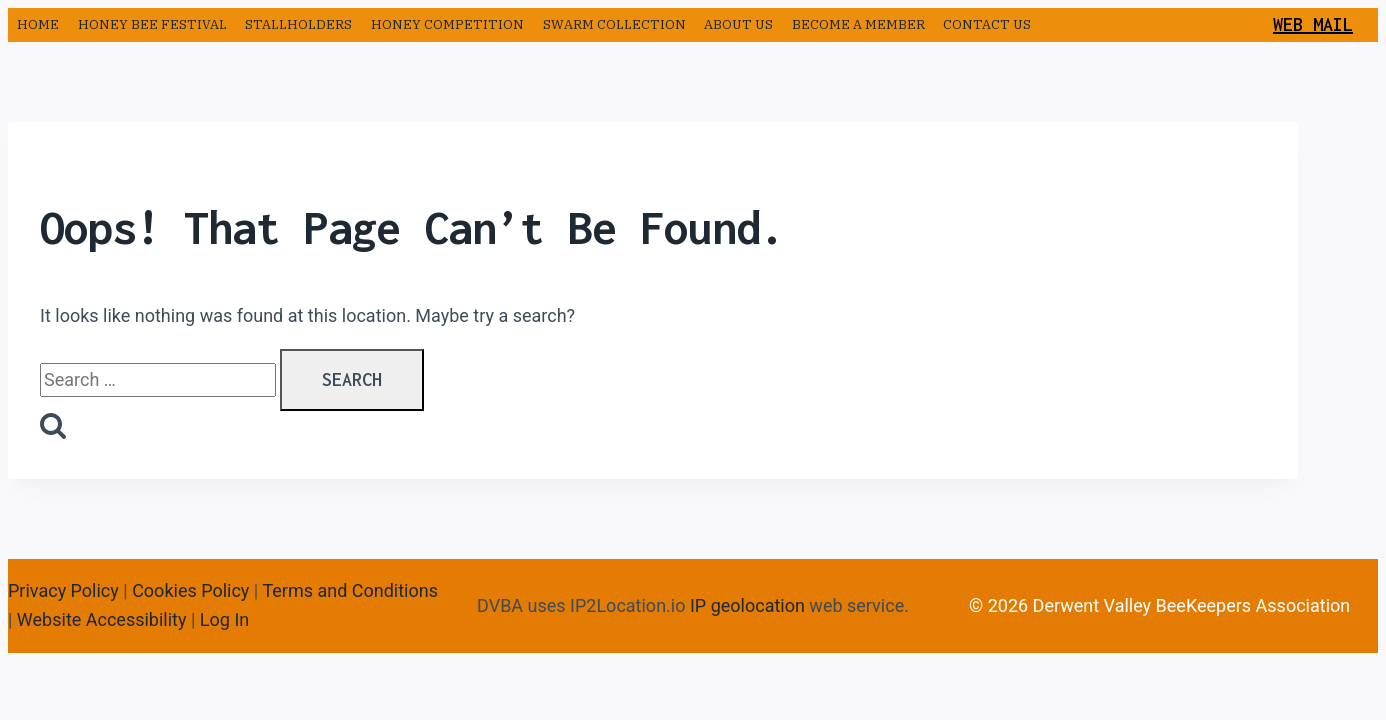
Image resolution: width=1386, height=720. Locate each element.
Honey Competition (447, 24)
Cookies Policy (190, 590)
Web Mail (1313, 24)
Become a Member (858, 24)
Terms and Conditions (350, 590)
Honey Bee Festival (152, 24)
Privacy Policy (63, 590)
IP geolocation (747, 605)
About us (738, 24)
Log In (224, 619)
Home (38, 24)
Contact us (987, 24)
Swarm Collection (614, 24)
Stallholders (298, 24)
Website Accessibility (102, 619)
